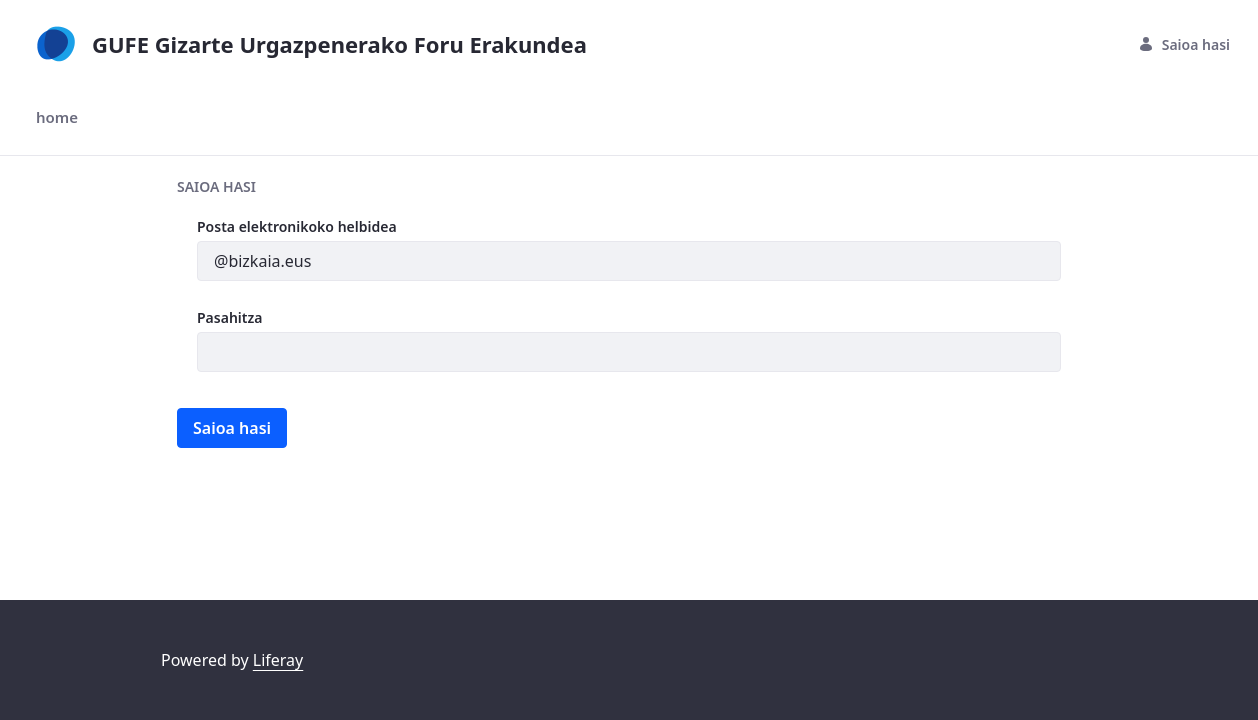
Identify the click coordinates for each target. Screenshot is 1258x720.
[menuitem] (57, 117)
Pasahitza (229, 317)
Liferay (278, 660)
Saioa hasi (1184, 44)
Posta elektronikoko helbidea (297, 226)
